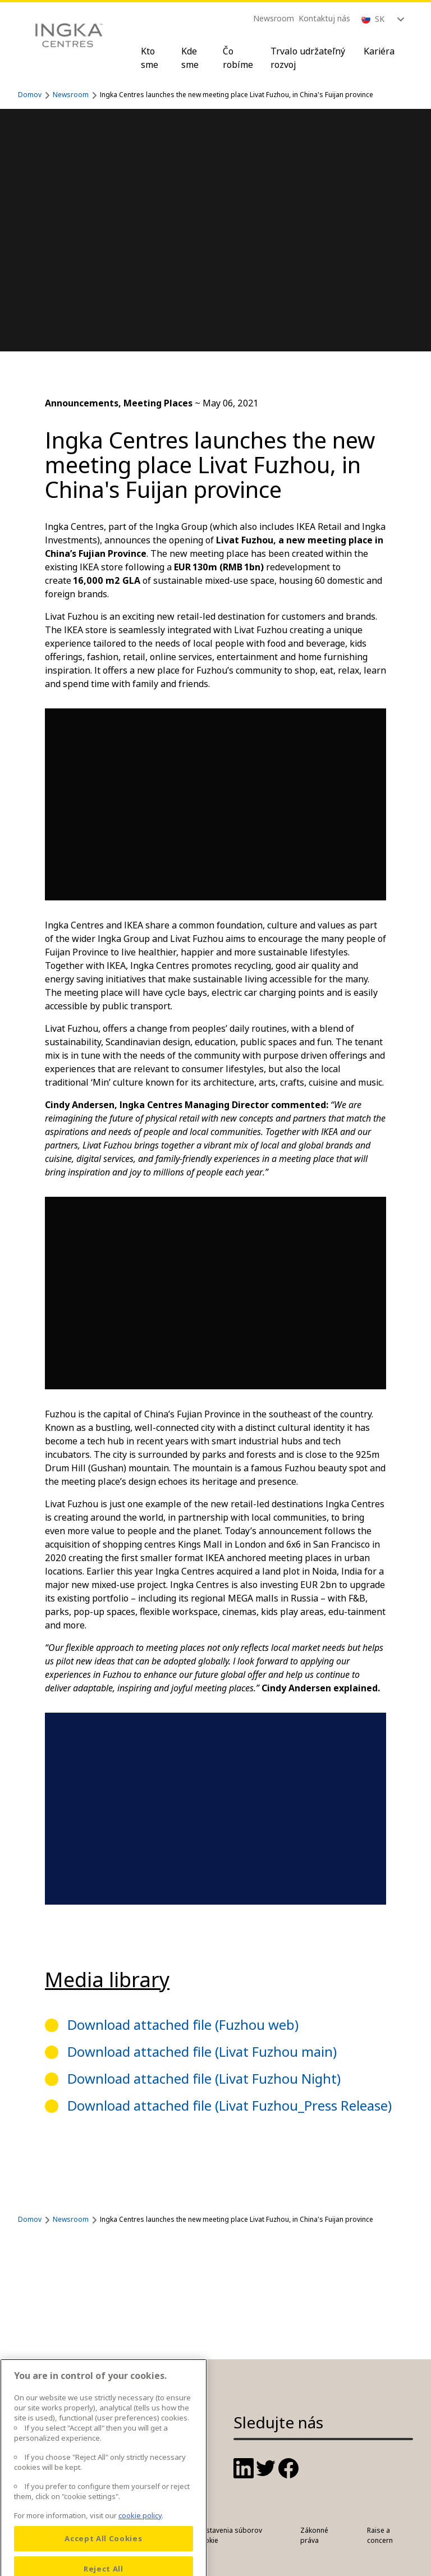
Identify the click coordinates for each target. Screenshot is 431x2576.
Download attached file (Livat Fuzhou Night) (204, 2078)
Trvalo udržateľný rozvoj (307, 58)
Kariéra (379, 51)
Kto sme (149, 58)
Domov (30, 94)
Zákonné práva (314, 2535)
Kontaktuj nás (324, 18)
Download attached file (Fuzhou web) (183, 2024)
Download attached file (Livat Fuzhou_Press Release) (229, 2105)
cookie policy (140, 2533)
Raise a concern (380, 2535)
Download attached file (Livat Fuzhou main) (202, 2051)
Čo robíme (238, 58)
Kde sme (190, 58)
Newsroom (273, 18)
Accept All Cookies (103, 2556)
